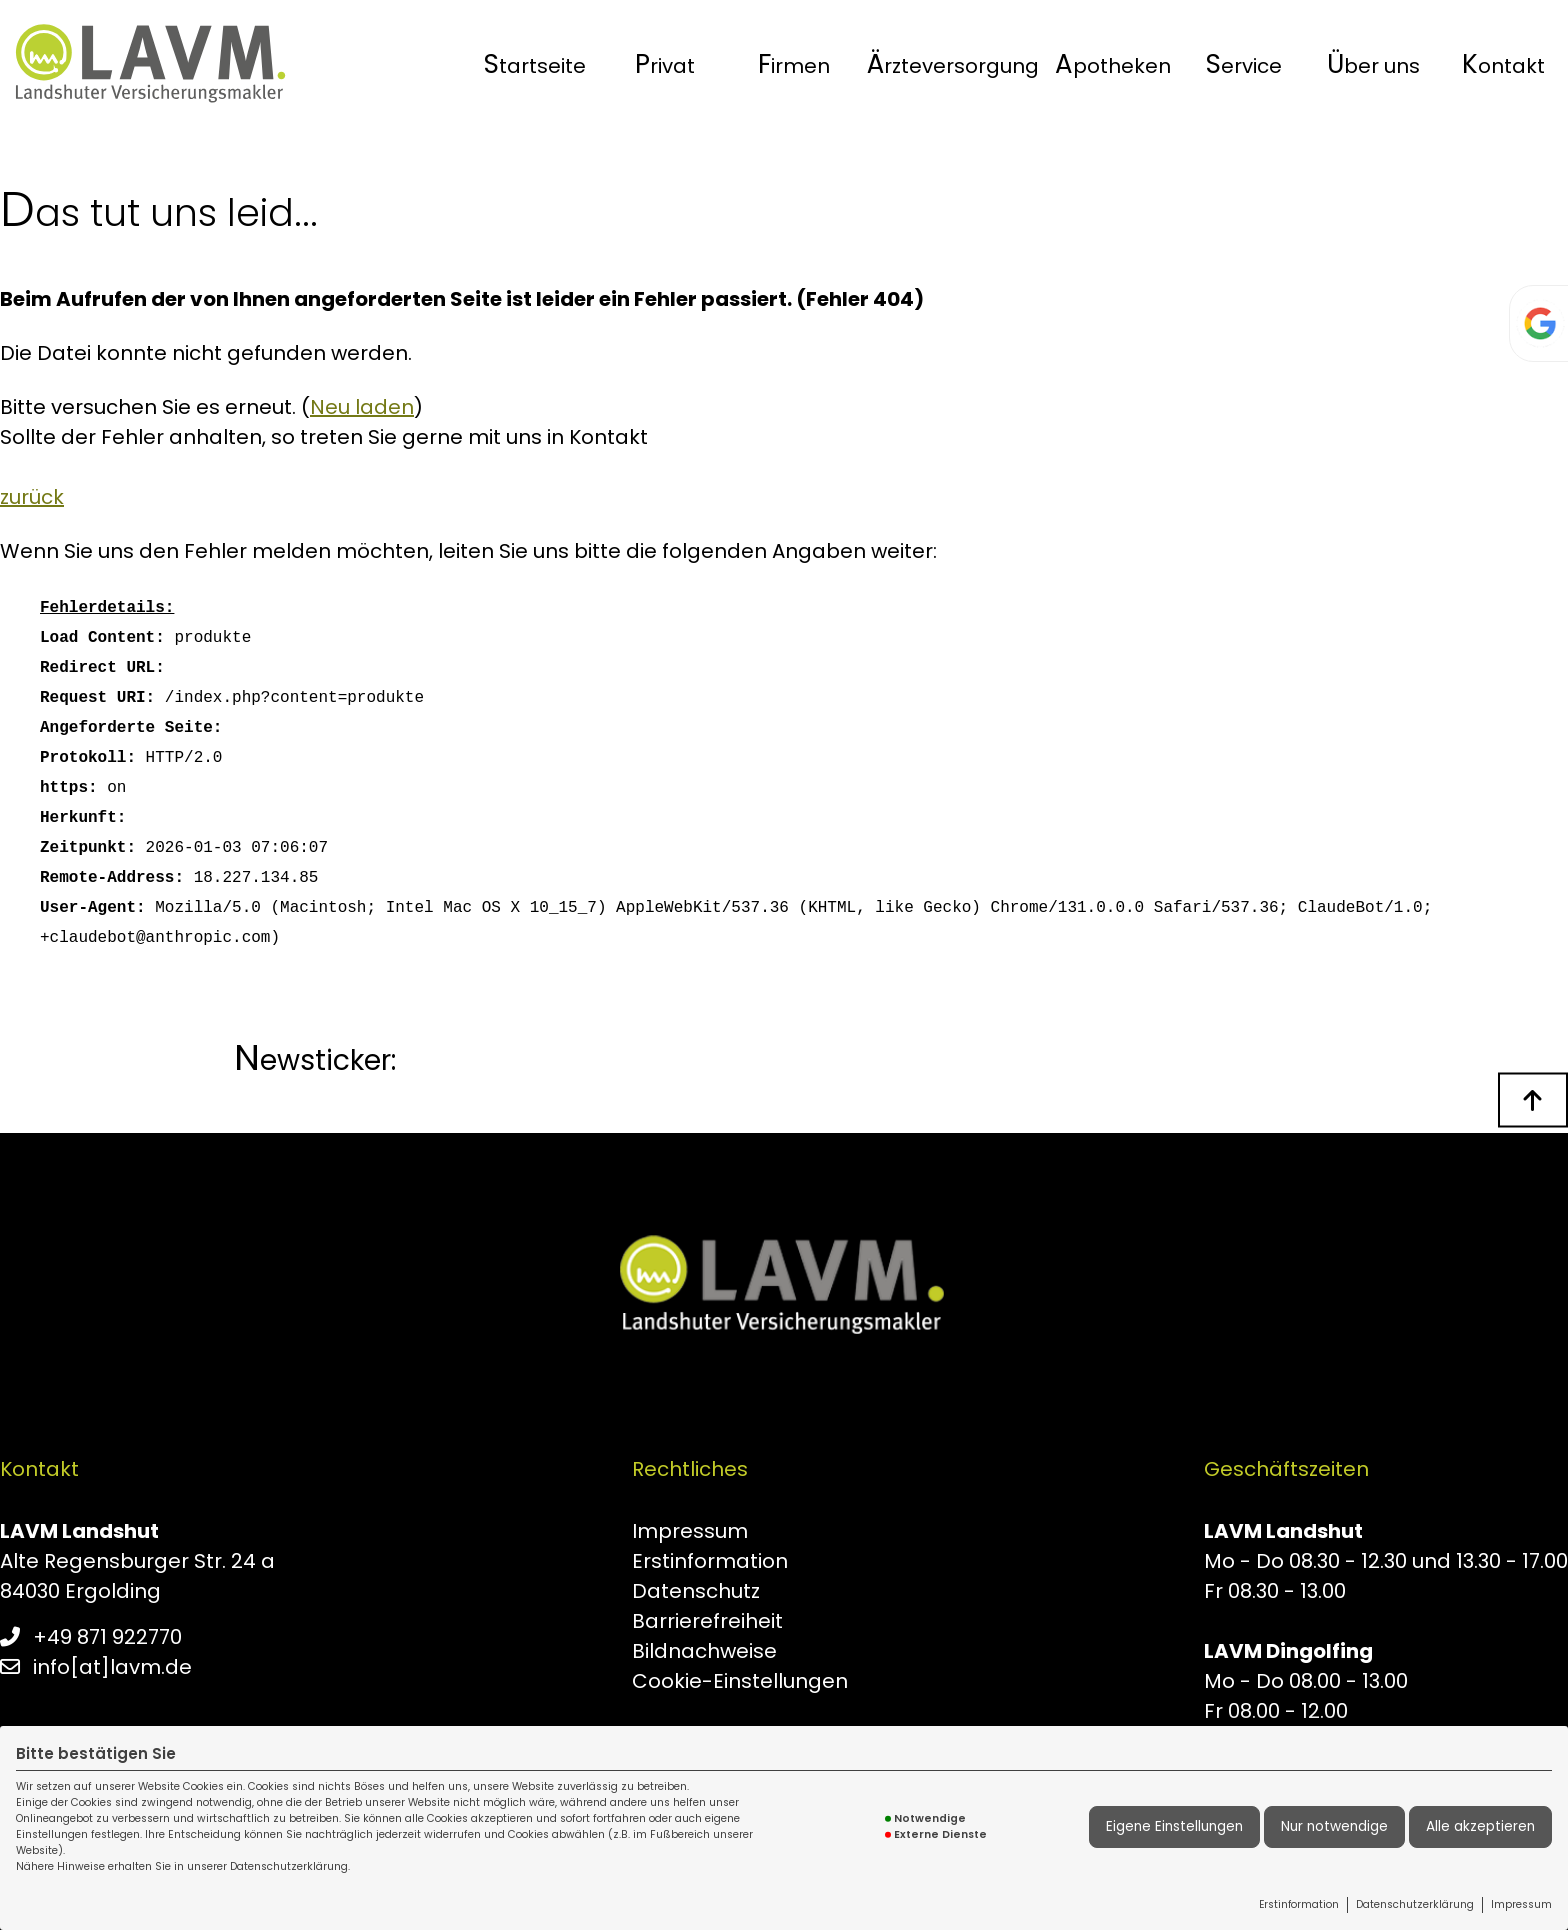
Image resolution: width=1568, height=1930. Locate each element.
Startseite (535, 64)
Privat (665, 64)
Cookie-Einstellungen (740, 1681)
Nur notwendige (1334, 1826)
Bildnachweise (704, 1651)
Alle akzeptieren (1480, 1826)
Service (1244, 64)
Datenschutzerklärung (1415, 1904)
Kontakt (1503, 64)
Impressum (1521, 1904)
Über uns (1373, 64)
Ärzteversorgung (953, 64)
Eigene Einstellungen (1174, 1826)
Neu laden (362, 407)
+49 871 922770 (107, 1637)
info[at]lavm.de (112, 1667)
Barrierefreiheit (707, 1621)
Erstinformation (1299, 1904)
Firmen (794, 64)
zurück (32, 497)
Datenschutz (696, 1591)
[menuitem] (535, 64)
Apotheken (1113, 64)
